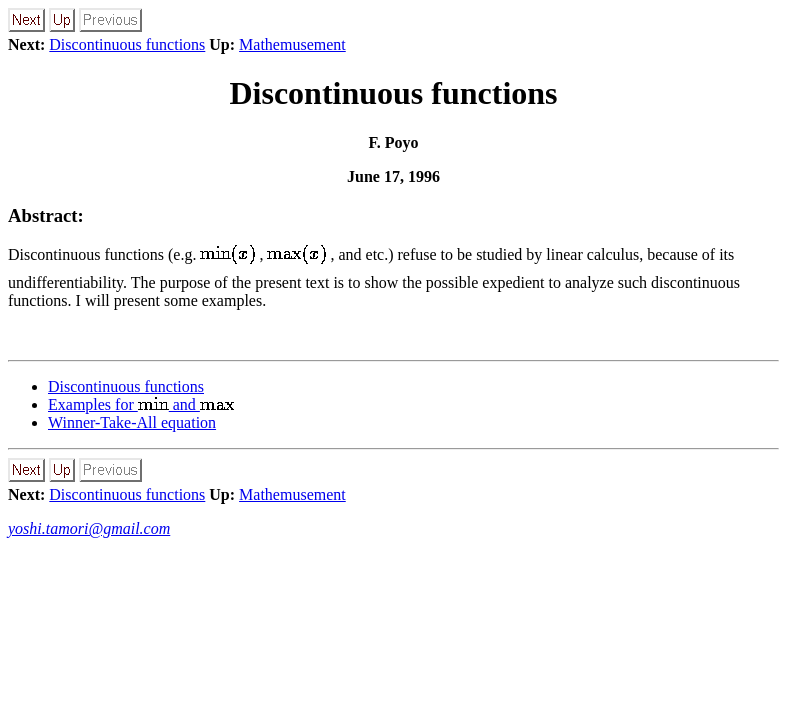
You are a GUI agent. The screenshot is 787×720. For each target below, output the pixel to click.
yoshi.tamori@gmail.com (89, 528)
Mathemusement (292, 44)
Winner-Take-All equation (132, 422)
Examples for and (141, 404)
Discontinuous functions (127, 44)
